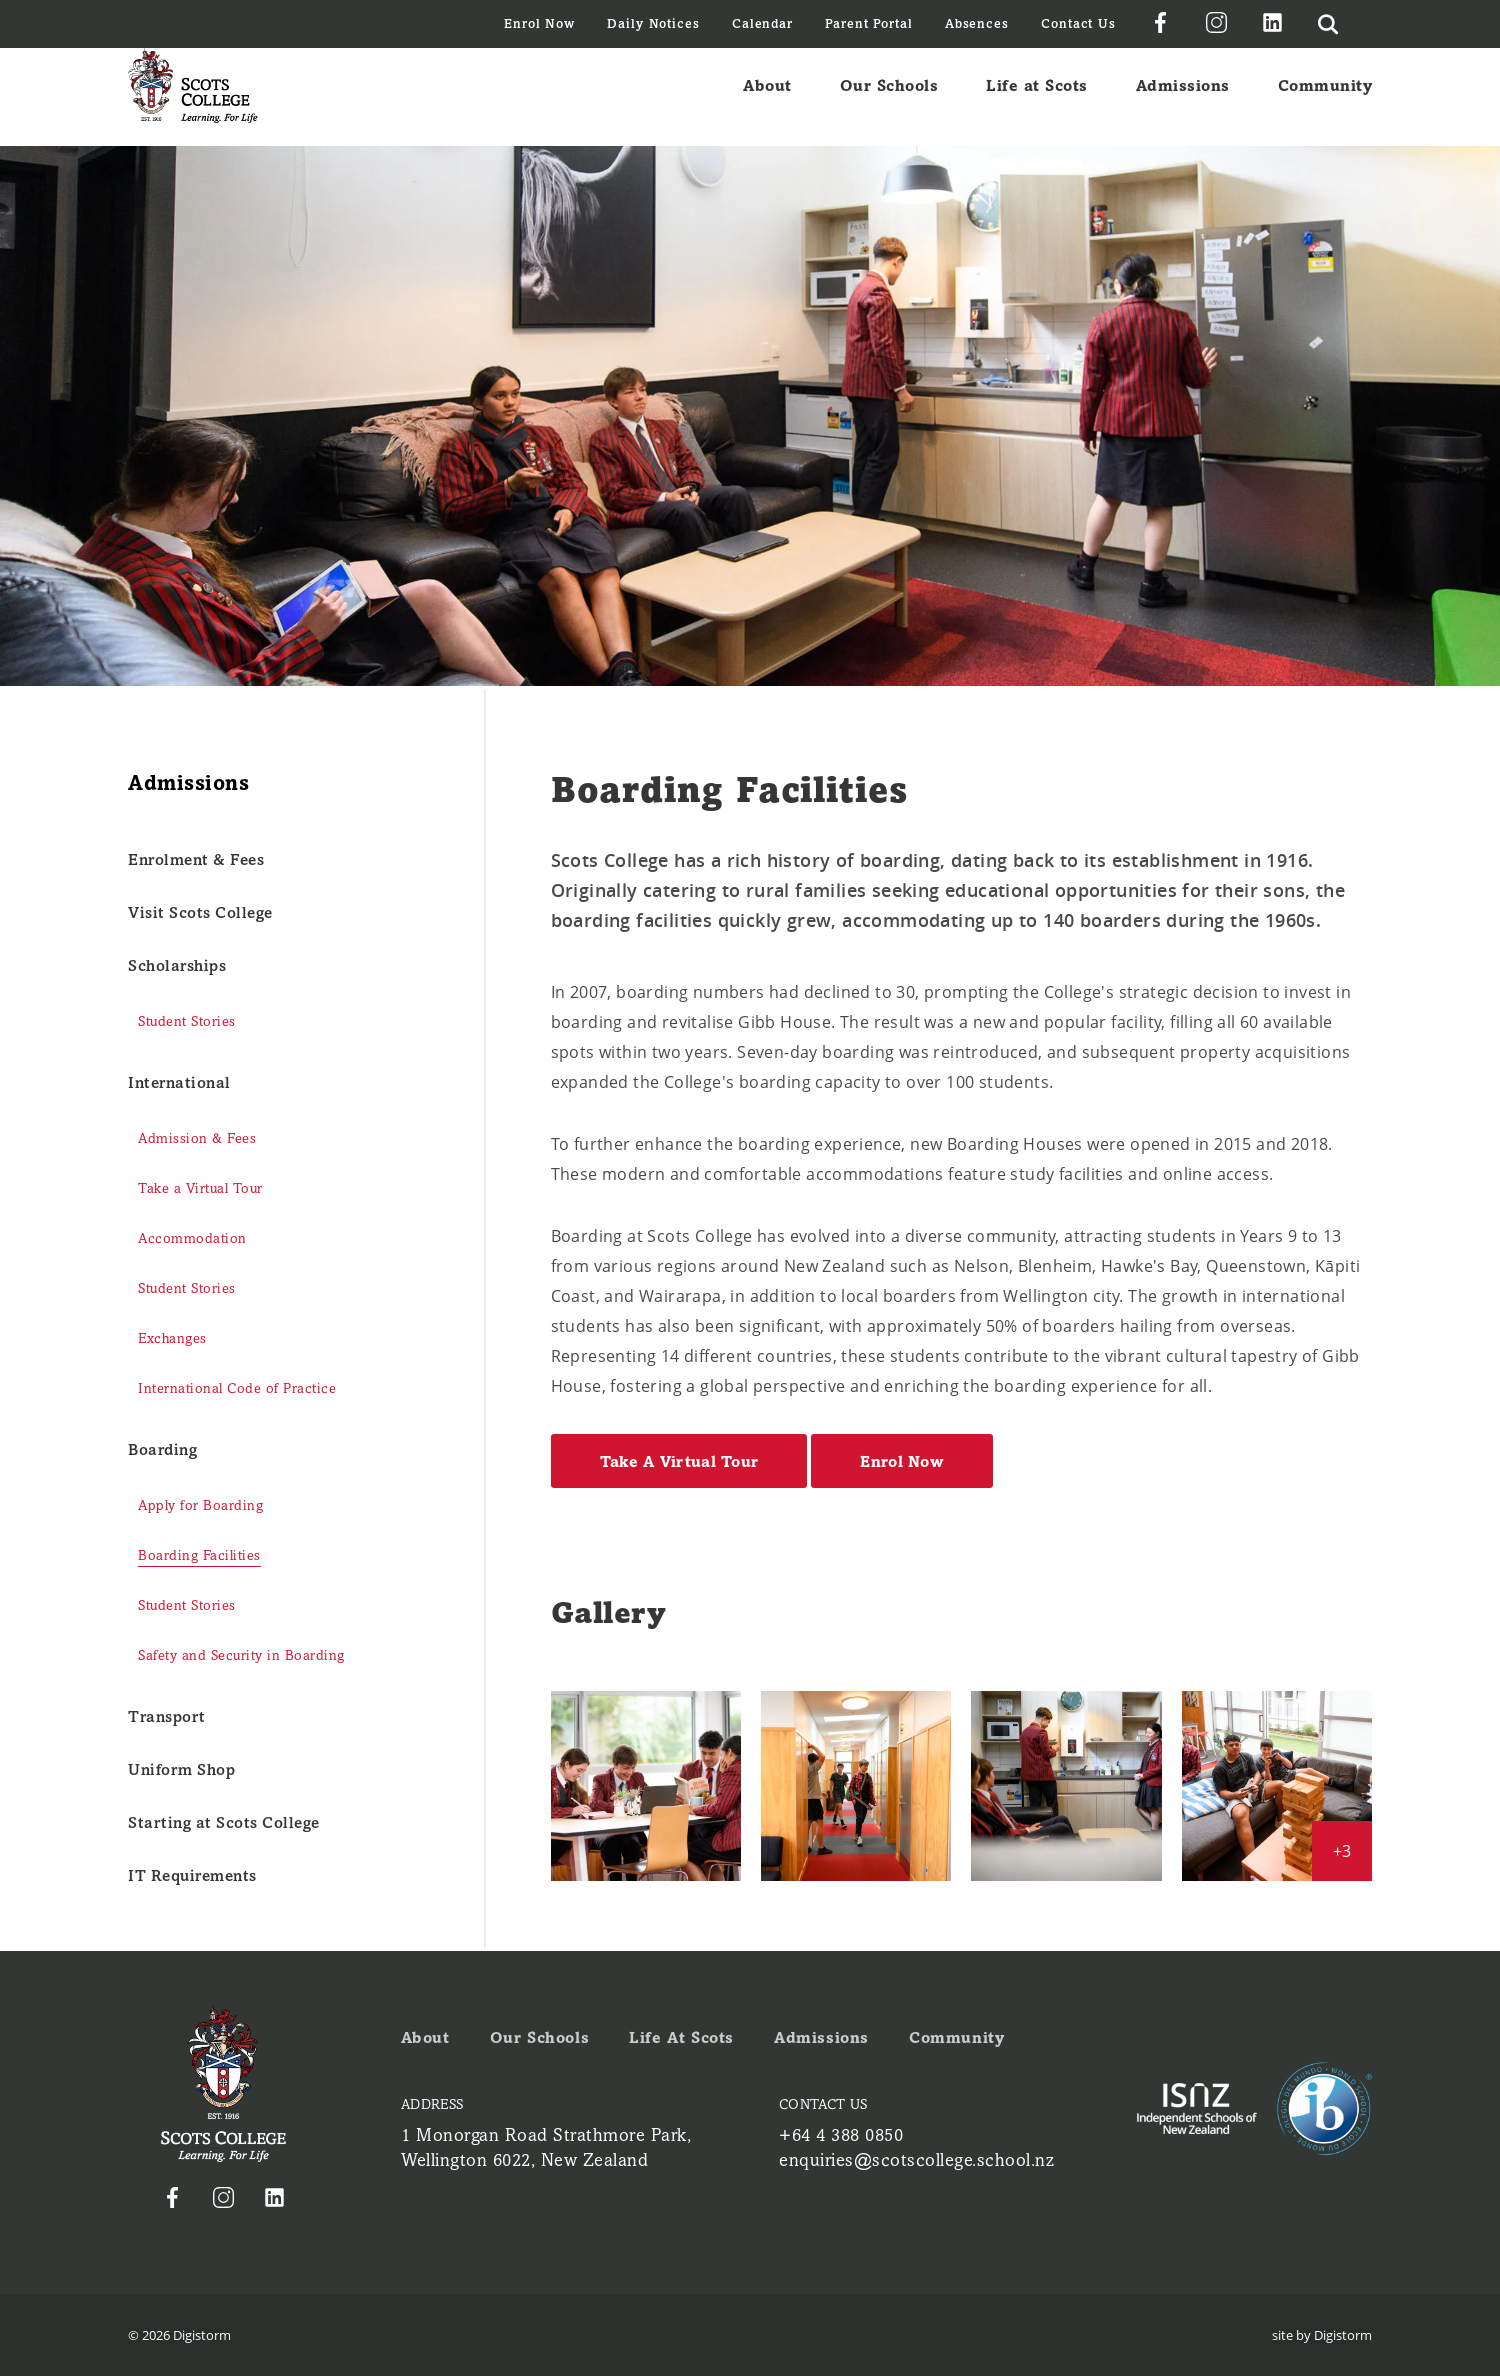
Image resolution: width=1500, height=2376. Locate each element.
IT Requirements (192, 1875)
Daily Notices (653, 23)
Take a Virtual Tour (200, 1188)
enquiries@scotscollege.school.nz (916, 2160)
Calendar (762, 23)
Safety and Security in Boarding (241, 1655)
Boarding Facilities (199, 1555)
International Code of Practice (237, 1388)
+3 (1342, 1850)
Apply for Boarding (200, 1505)
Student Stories (187, 1021)
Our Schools (889, 96)
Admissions (1183, 96)
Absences (977, 23)
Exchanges (172, 1338)
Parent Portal (869, 23)
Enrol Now (539, 23)
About (767, 96)
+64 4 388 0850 (841, 2135)
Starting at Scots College (224, 1822)
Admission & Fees (197, 1138)
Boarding (162, 1449)
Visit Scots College (200, 912)
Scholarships (177, 965)
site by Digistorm (1322, 2335)
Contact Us (1078, 23)
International (179, 1082)
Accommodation (192, 1238)
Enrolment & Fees (196, 859)
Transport (167, 1716)
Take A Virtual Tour (679, 1461)
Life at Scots (1037, 96)
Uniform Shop (181, 1769)
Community (1325, 96)
